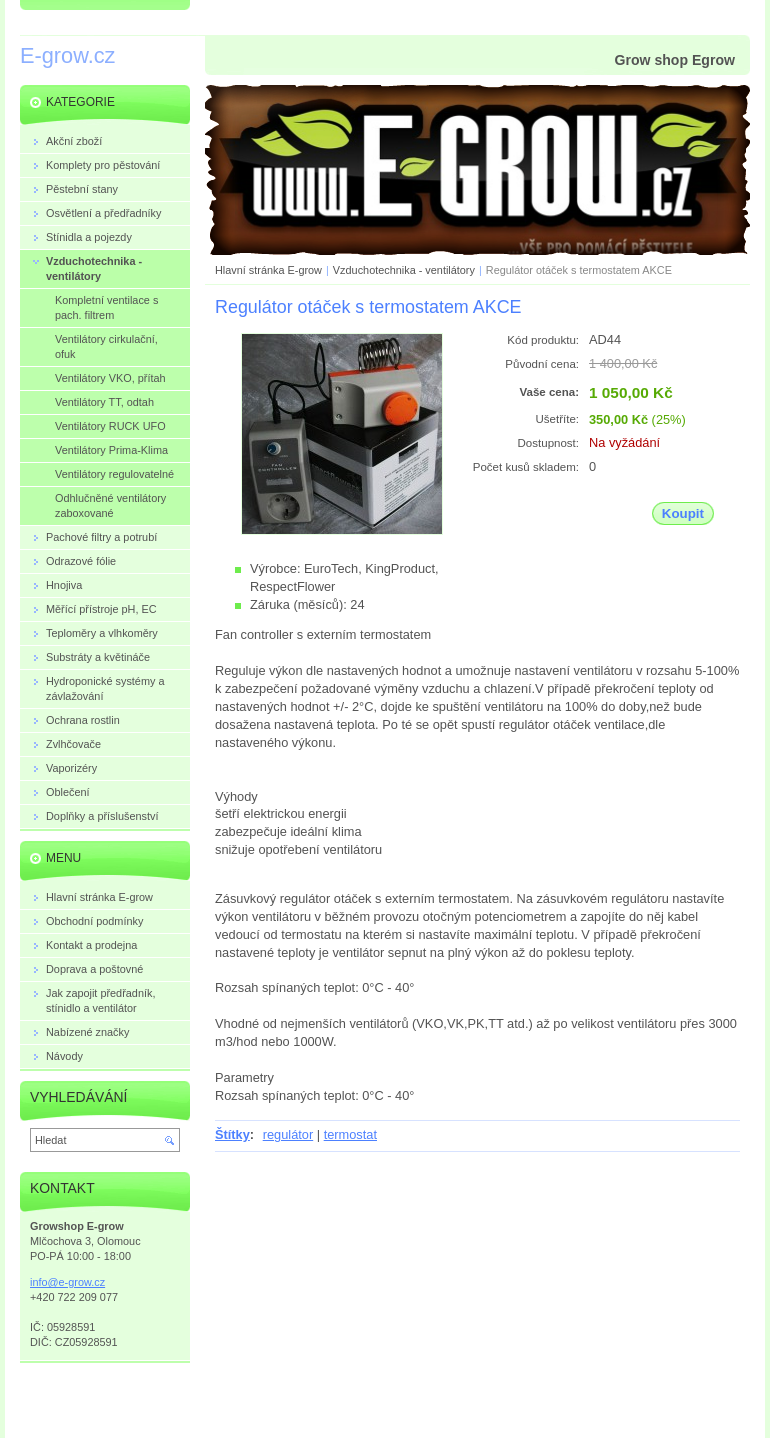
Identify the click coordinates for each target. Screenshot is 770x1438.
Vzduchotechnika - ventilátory (404, 270)
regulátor (288, 1134)
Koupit (683, 513)
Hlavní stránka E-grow (268, 270)
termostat (350, 1134)
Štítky (232, 1134)
